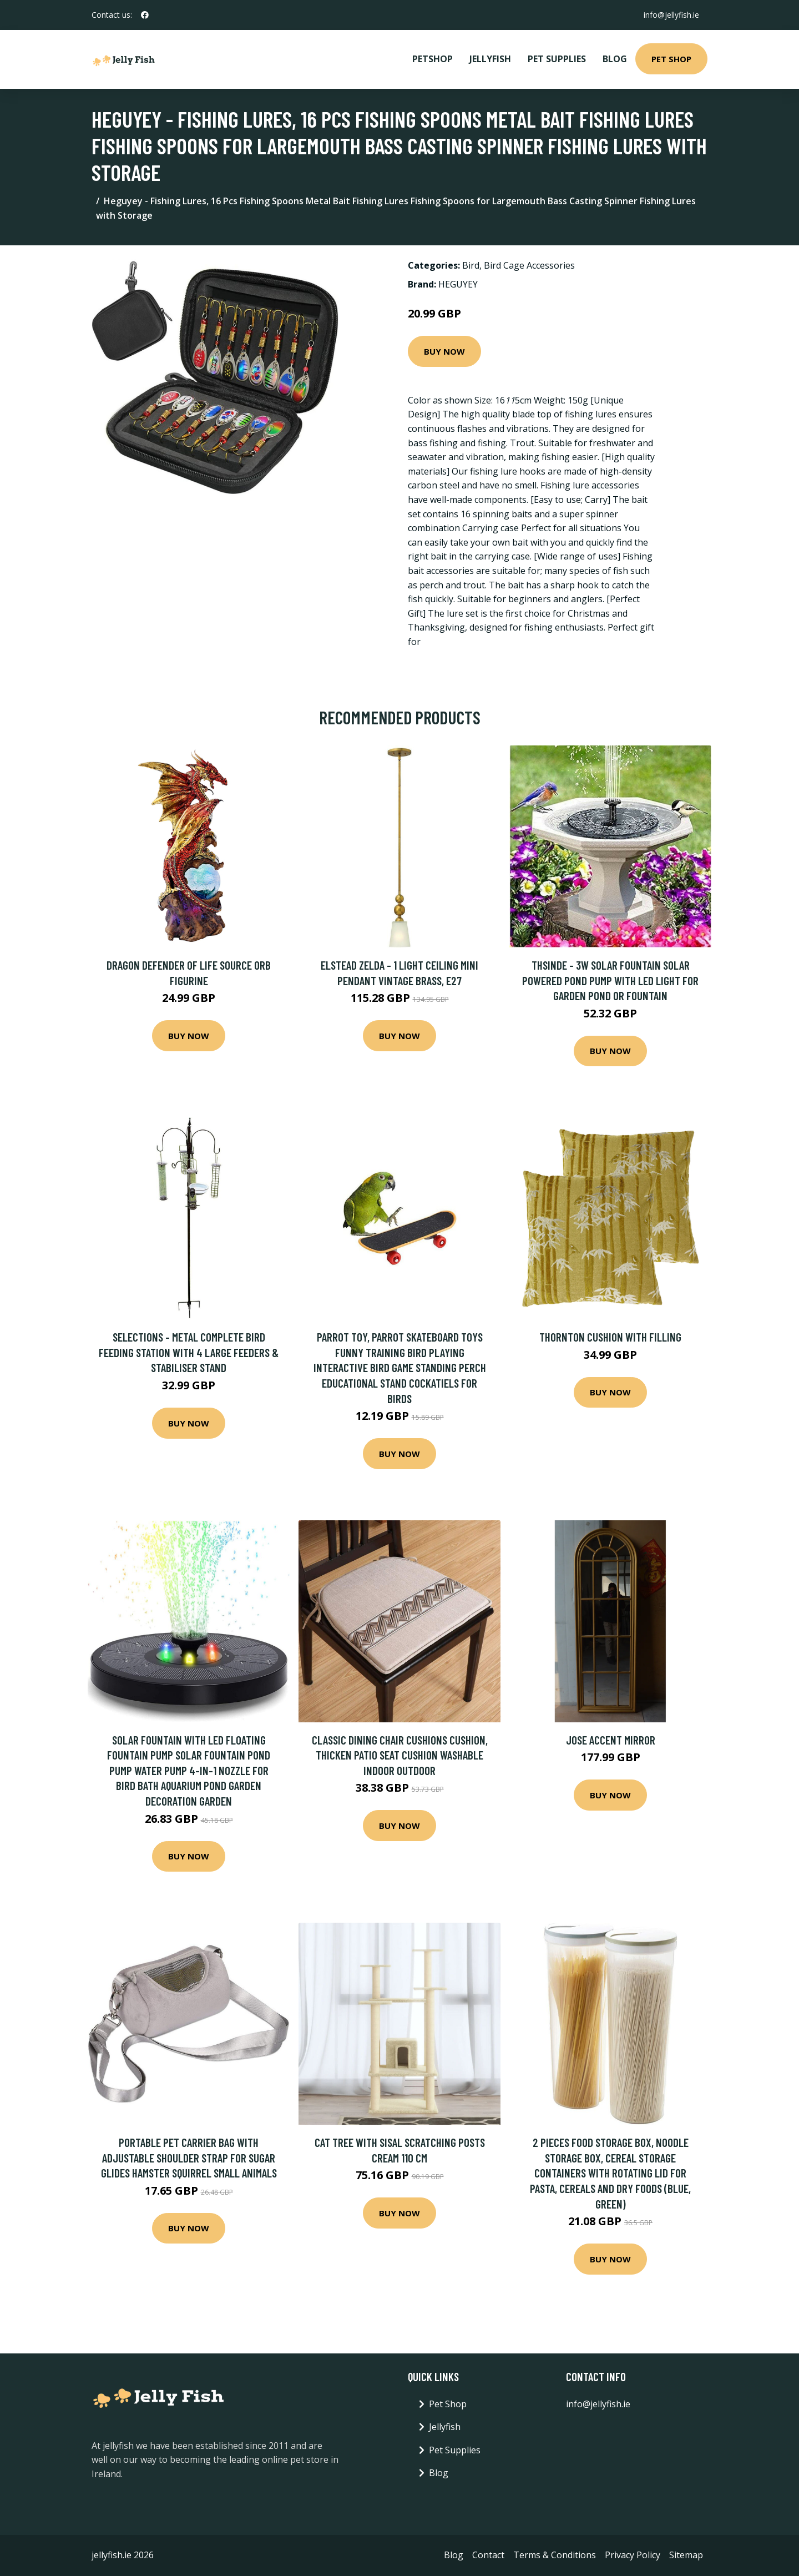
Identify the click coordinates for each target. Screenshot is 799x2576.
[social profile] (144, 15)
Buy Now (444, 351)
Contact (488, 2555)
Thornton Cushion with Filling (610, 1337)
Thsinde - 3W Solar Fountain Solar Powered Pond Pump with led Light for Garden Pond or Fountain (610, 980)
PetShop (432, 59)
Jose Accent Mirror (610, 1740)
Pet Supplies (557, 59)
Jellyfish (490, 59)
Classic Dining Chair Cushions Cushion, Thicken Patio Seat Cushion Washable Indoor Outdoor (400, 1755)
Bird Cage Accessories (529, 265)
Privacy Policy (632, 2555)
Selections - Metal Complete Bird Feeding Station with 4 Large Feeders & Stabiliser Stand (189, 1352)
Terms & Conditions (554, 2555)
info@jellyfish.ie (671, 14)
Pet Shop (671, 58)
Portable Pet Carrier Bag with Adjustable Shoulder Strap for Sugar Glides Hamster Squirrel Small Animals (189, 2157)
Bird (470, 265)
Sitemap (686, 2555)
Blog (615, 59)
